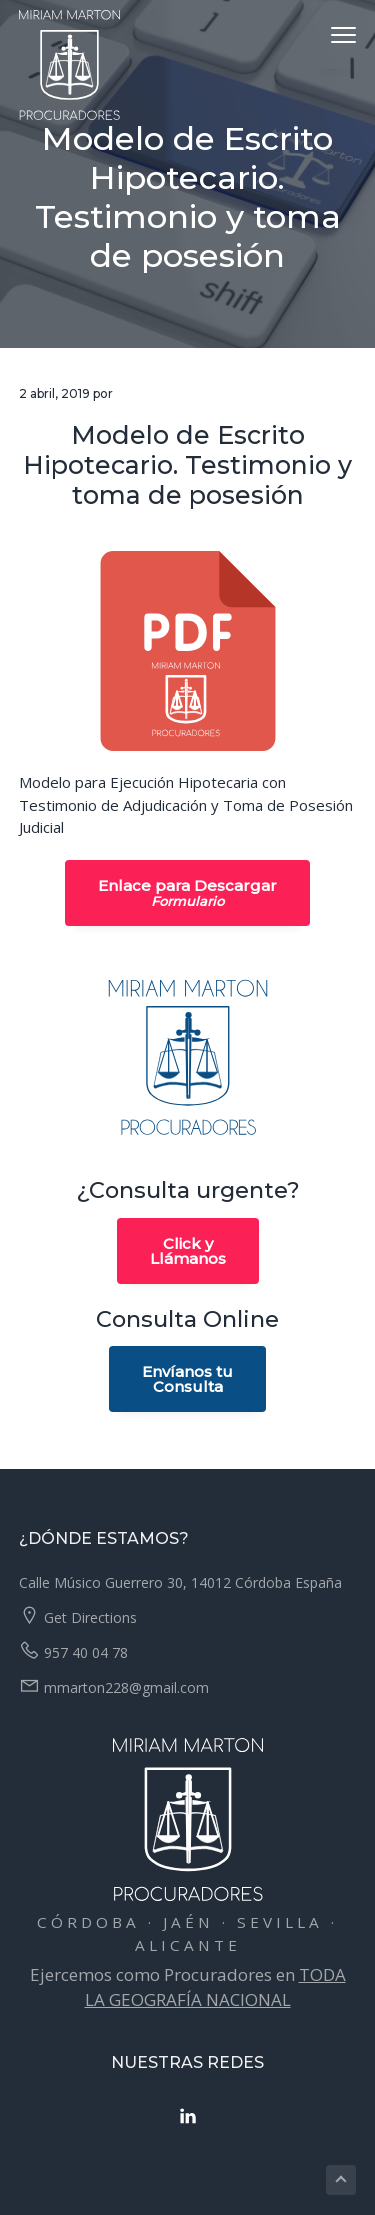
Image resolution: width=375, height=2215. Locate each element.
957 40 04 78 (86, 1652)
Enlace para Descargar (187, 893)
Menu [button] (334, 34)
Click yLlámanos (188, 1251)
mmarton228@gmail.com (126, 1687)
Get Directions (90, 1617)
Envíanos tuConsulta (187, 1379)
